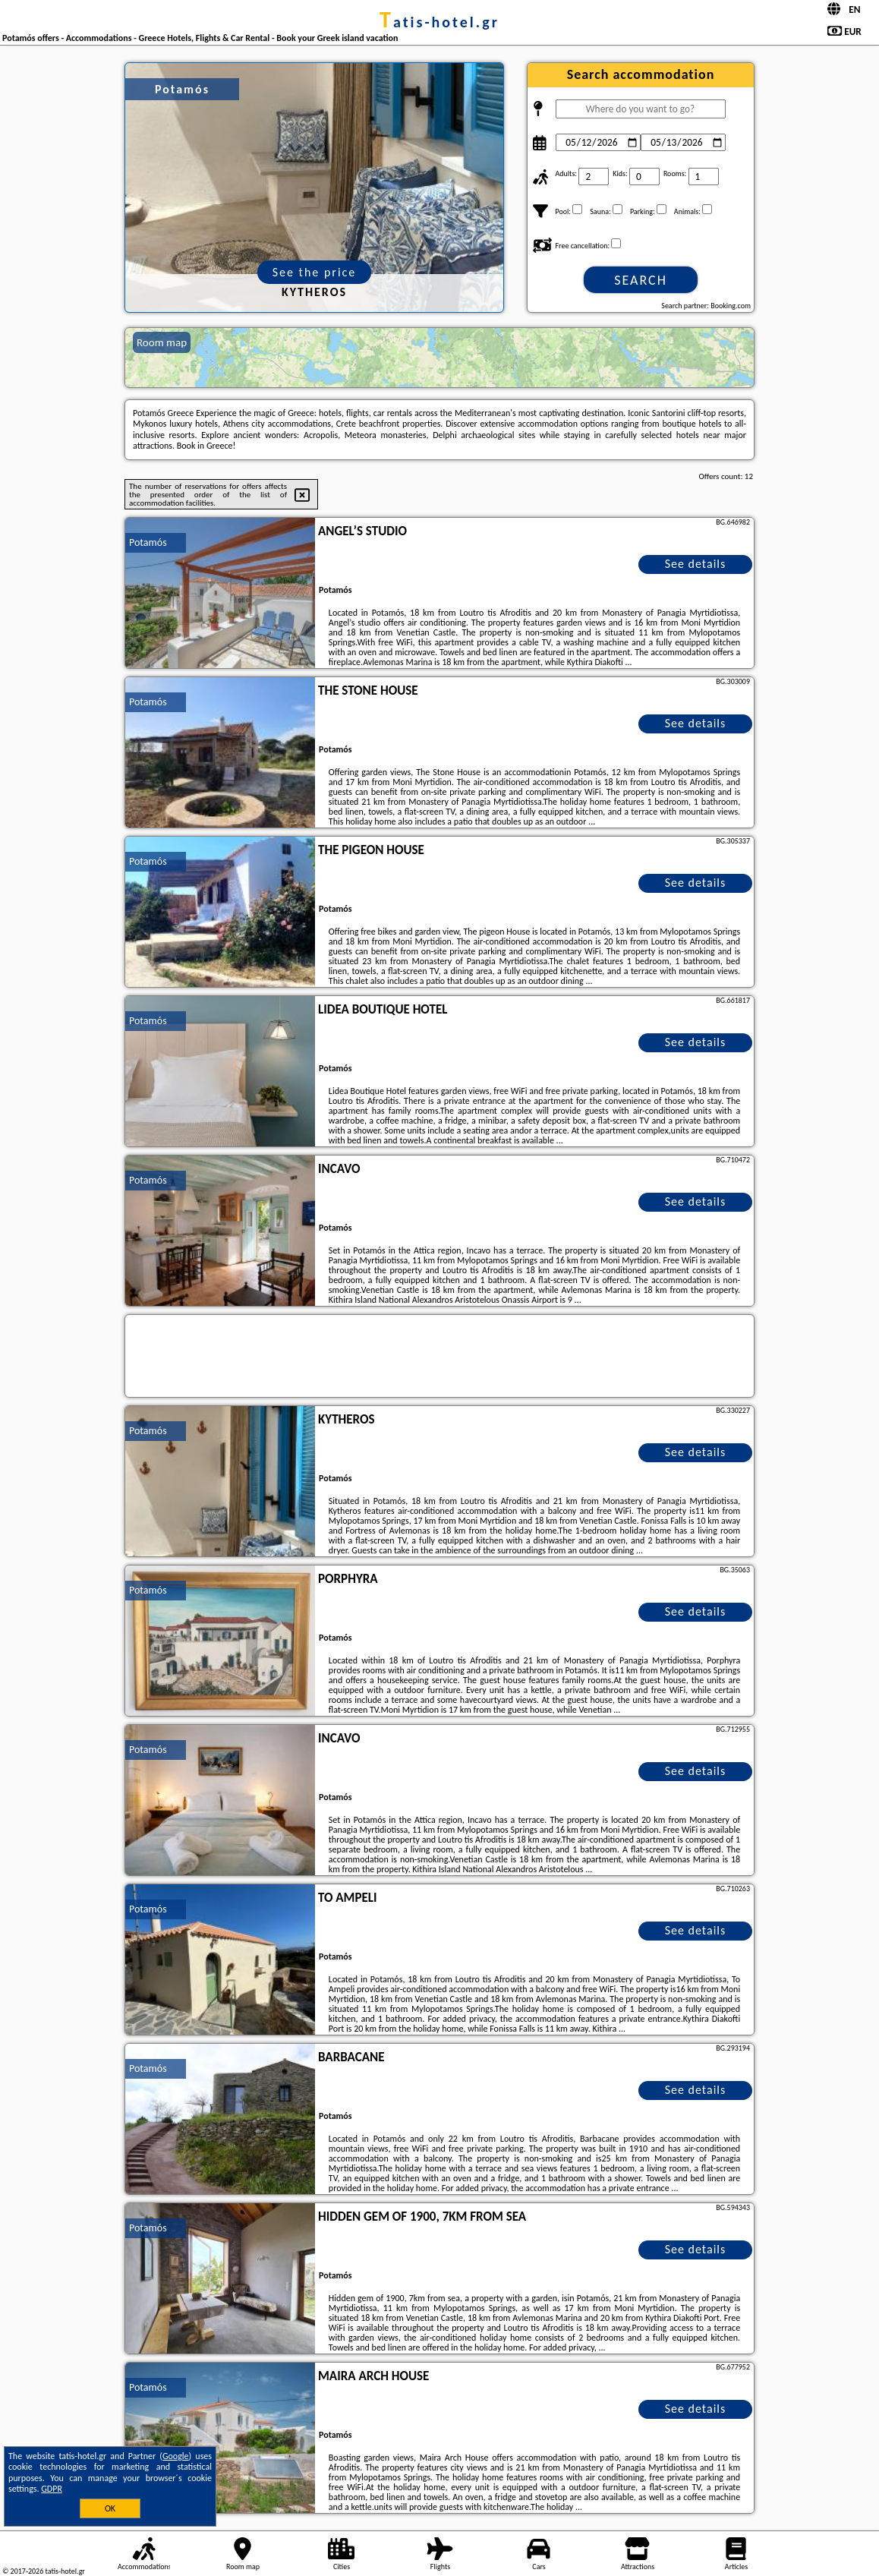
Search (640, 280)
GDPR (51, 2488)
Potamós (148, 542)
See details (695, 564)
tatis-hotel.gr (439, 22)
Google (175, 2456)
